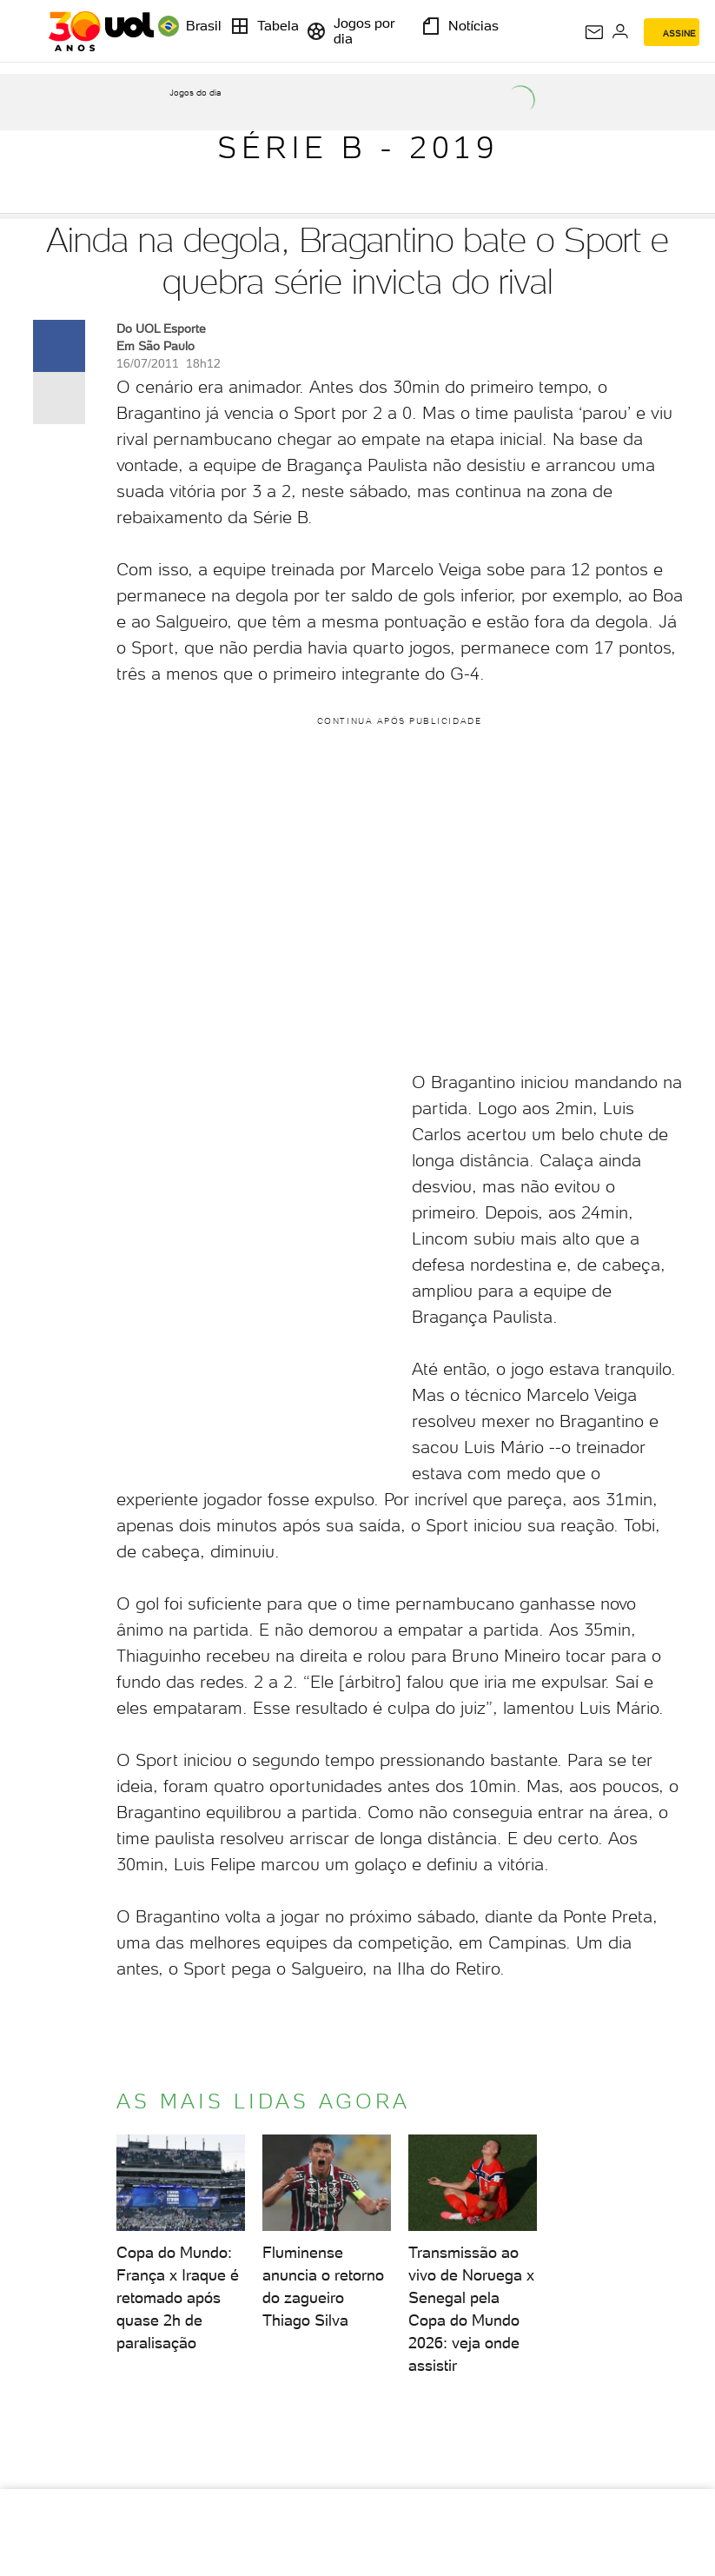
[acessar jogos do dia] (195, 105)
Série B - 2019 (357, 147)
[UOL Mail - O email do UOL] (594, 32)
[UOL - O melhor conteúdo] (101, 31)
